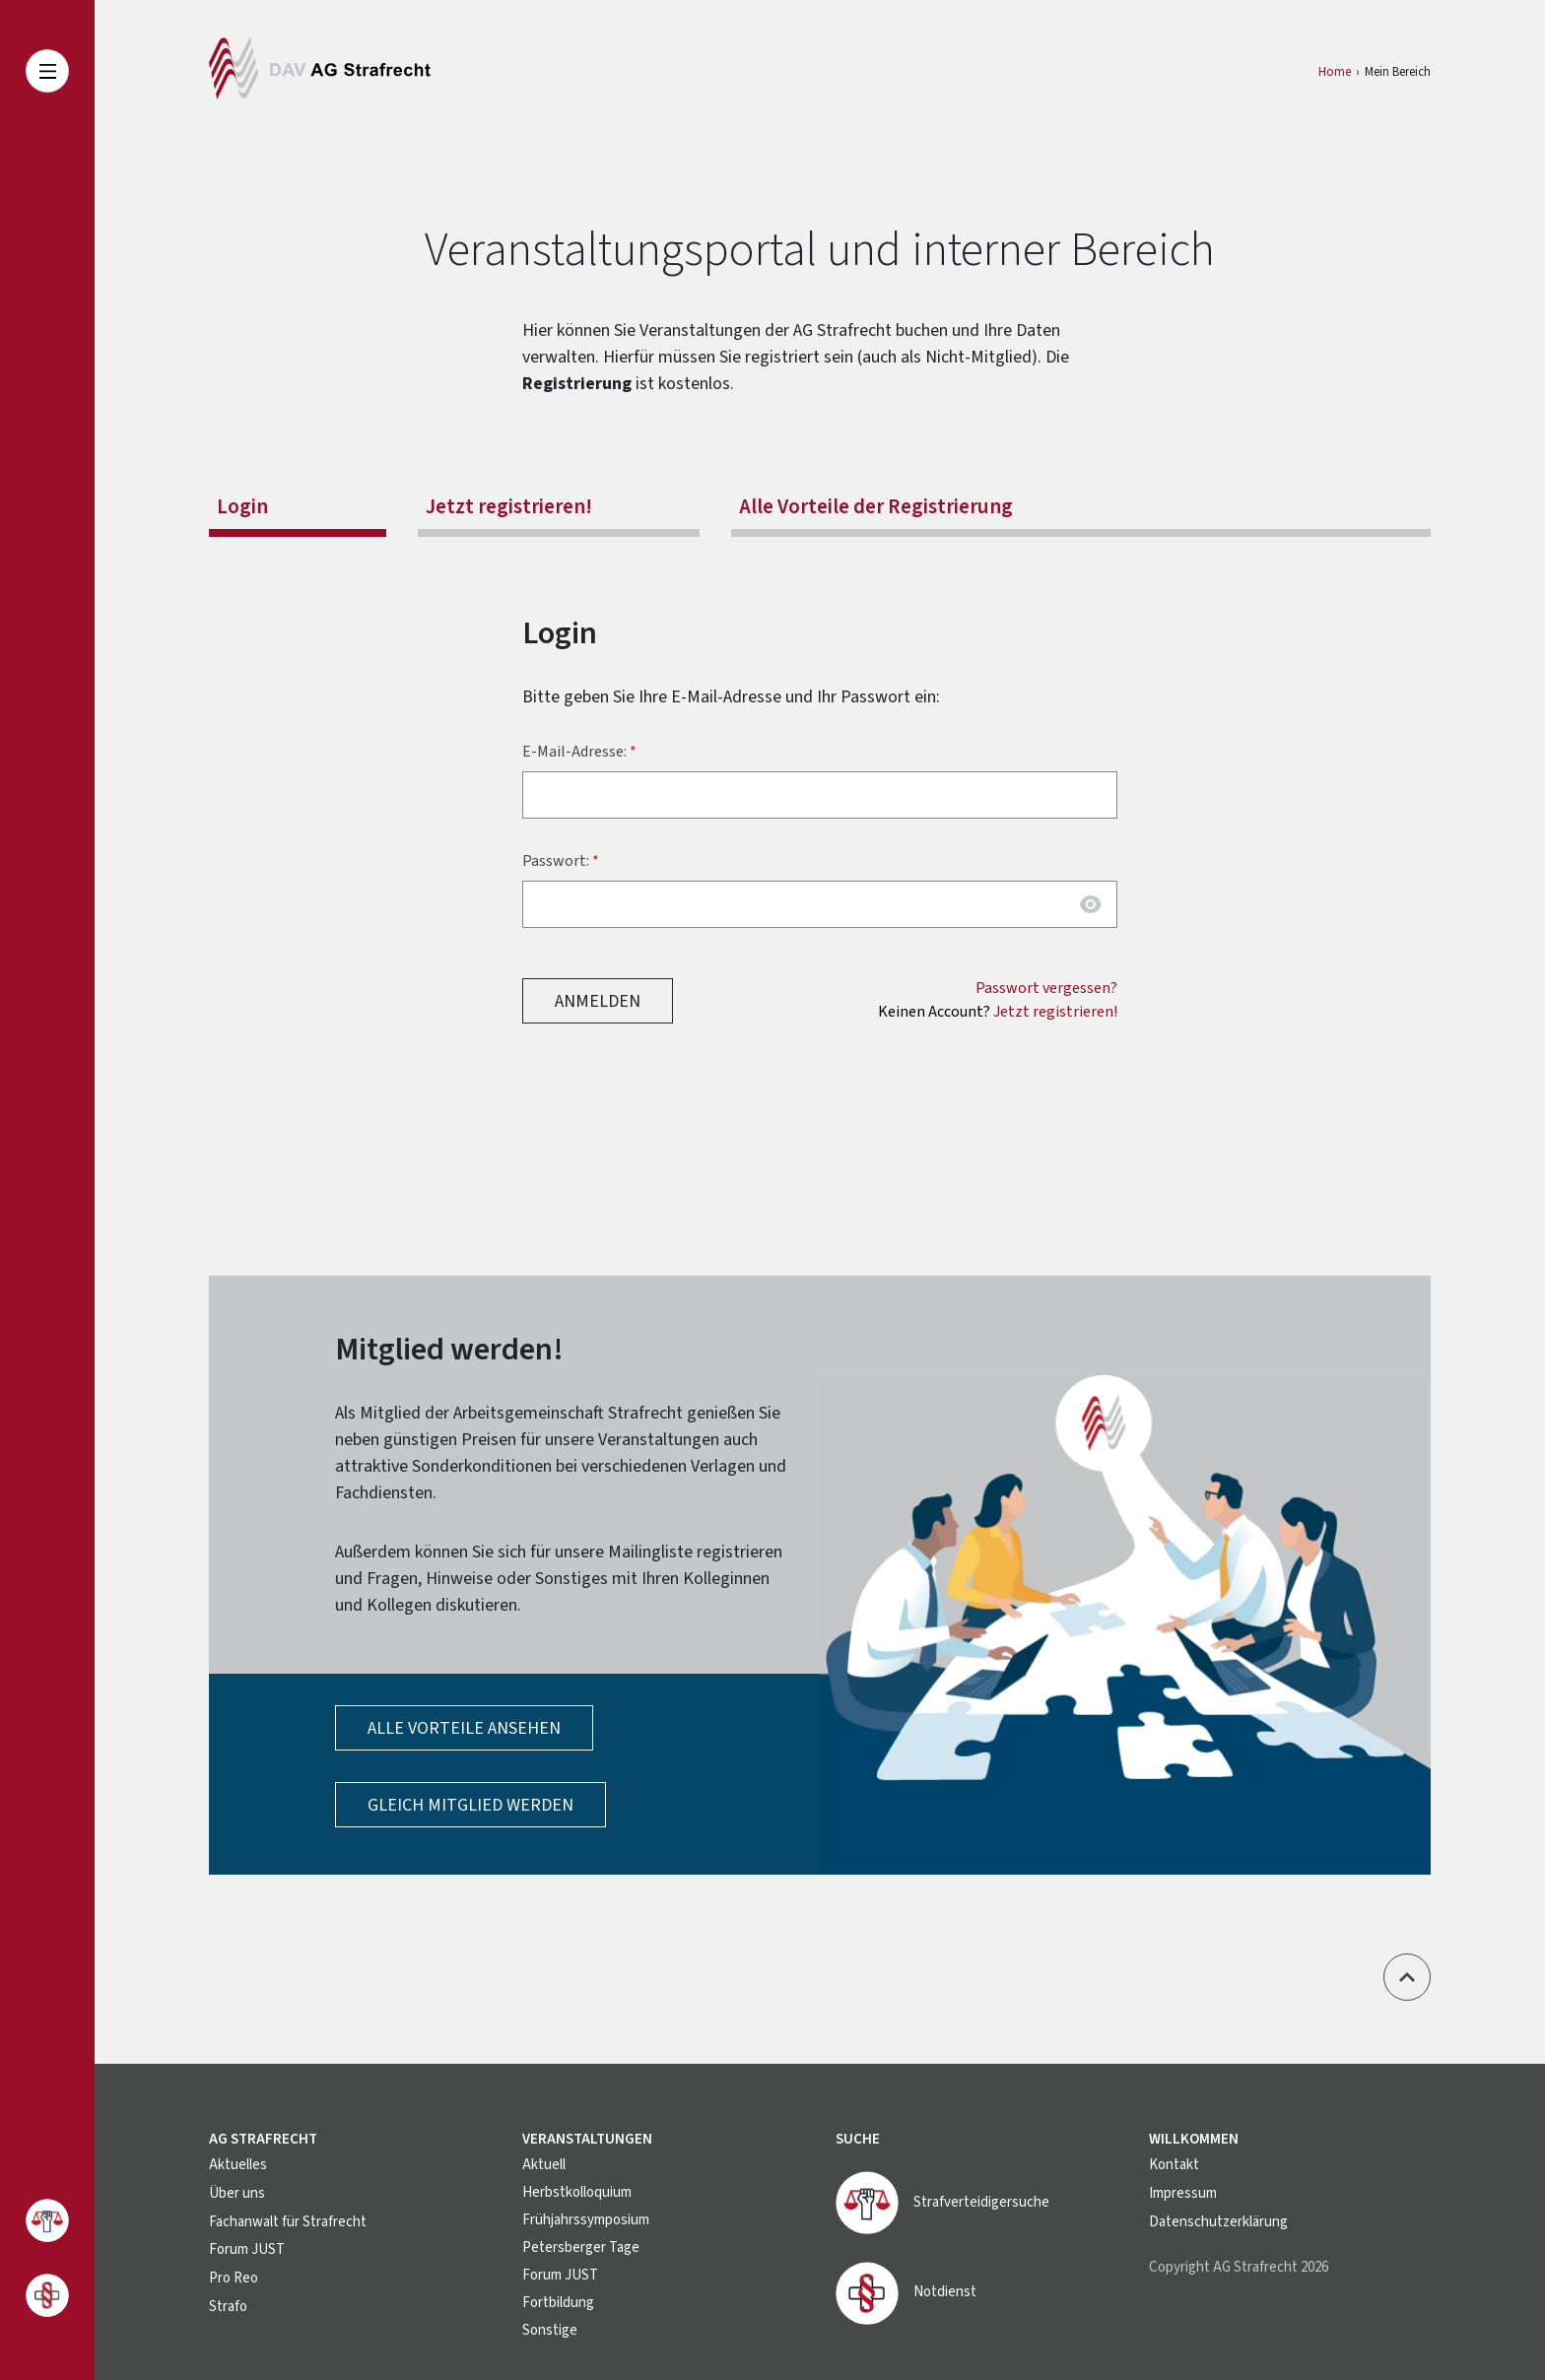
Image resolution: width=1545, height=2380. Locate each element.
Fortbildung (558, 2302)
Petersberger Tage (580, 2247)
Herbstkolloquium (577, 2192)
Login (242, 506)
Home (1334, 72)
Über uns (237, 2192)
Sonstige (549, 2330)
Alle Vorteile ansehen (464, 1728)
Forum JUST (247, 2247)
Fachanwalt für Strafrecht (288, 2220)
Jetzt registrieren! (509, 506)
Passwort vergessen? (1046, 988)
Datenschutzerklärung (1218, 2220)
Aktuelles (238, 2164)
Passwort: (555, 861)
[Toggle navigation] (47, 71)
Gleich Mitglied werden (470, 1805)
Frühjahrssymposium (585, 2220)
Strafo (228, 2302)
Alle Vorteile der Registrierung (876, 506)
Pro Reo (233, 2275)
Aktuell (544, 2164)
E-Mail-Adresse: (574, 751)
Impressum (1183, 2192)
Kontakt (1174, 2164)
